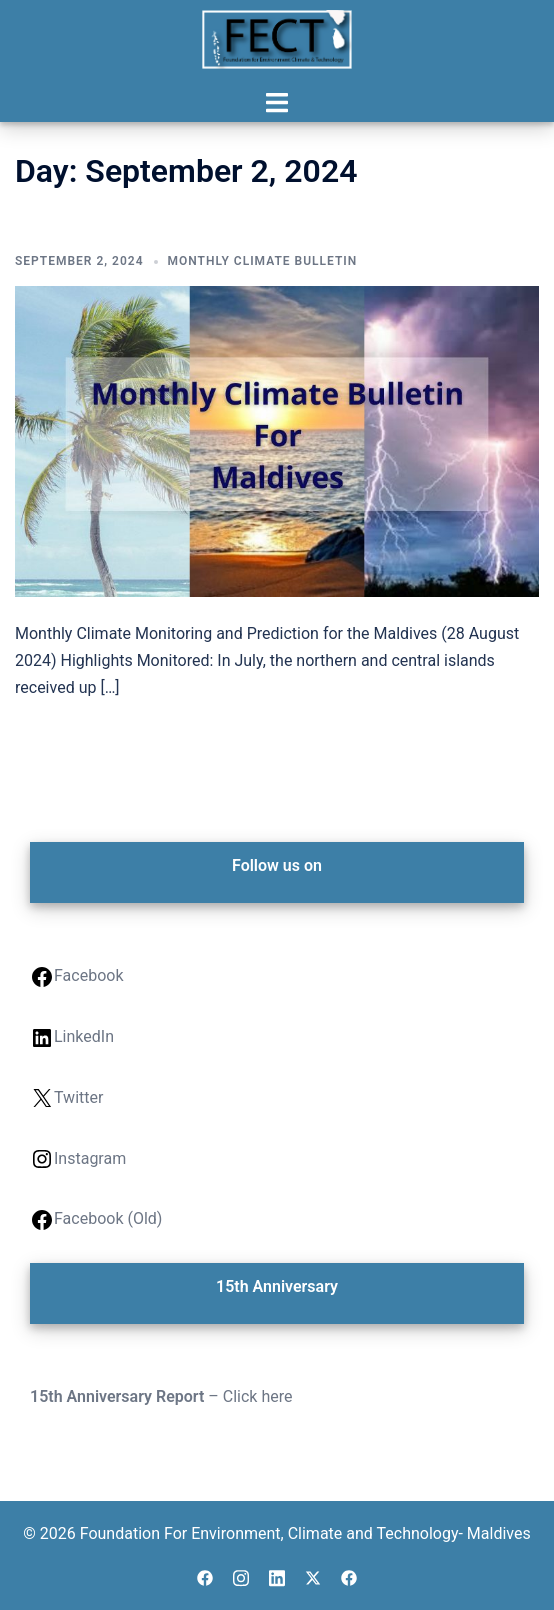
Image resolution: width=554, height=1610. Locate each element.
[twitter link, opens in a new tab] (313, 1575)
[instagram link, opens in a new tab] (241, 1575)
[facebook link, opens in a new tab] (205, 1575)
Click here (258, 1396)
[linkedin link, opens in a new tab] (277, 1575)
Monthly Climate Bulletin (263, 261)
